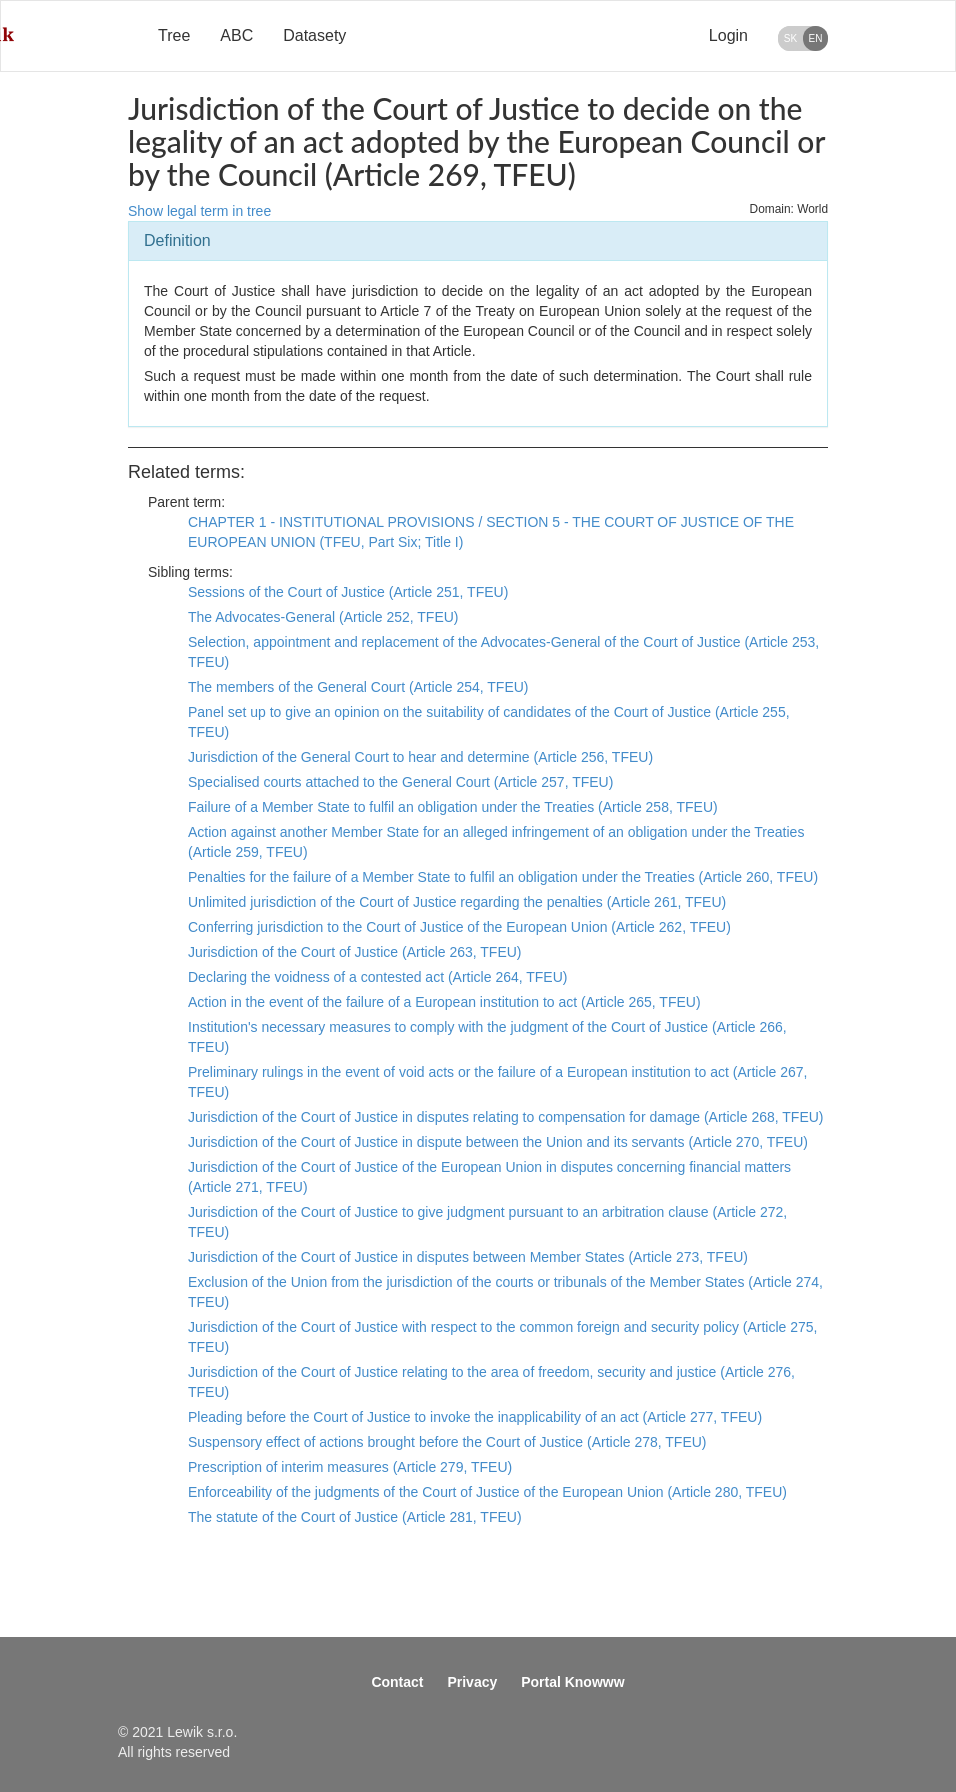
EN (816, 38)
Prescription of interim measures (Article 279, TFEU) (350, 1467)
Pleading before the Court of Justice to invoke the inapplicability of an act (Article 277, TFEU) (475, 1417)
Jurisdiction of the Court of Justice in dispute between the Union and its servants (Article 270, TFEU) (498, 1142)
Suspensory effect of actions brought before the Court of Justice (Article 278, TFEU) (447, 1442)
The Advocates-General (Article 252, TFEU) (323, 617)
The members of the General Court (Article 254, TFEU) (358, 687)
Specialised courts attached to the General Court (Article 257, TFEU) (400, 782)
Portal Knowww (572, 1682)
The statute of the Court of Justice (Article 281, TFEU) (355, 1517)
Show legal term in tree (199, 211)
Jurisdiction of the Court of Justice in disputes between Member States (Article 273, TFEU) (468, 1257)
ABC (236, 35)
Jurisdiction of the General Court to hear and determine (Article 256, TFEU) (420, 757)
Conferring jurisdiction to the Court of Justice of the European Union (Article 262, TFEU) (459, 927)
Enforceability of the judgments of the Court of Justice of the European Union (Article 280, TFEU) (487, 1492)
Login (728, 35)
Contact (397, 1682)
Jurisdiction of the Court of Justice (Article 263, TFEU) (355, 952)
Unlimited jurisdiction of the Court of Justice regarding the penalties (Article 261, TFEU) (457, 902)
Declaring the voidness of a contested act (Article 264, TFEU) (377, 977)
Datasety (314, 35)
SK (790, 38)
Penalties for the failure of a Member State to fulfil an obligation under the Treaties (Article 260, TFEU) (503, 877)
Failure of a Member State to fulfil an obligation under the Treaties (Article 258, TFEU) (453, 807)
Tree (174, 35)
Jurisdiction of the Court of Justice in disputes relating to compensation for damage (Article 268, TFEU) (506, 1117)
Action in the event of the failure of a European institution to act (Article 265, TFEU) (444, 1002)
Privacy (472, 1682)
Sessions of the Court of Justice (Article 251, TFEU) (348, 592)
